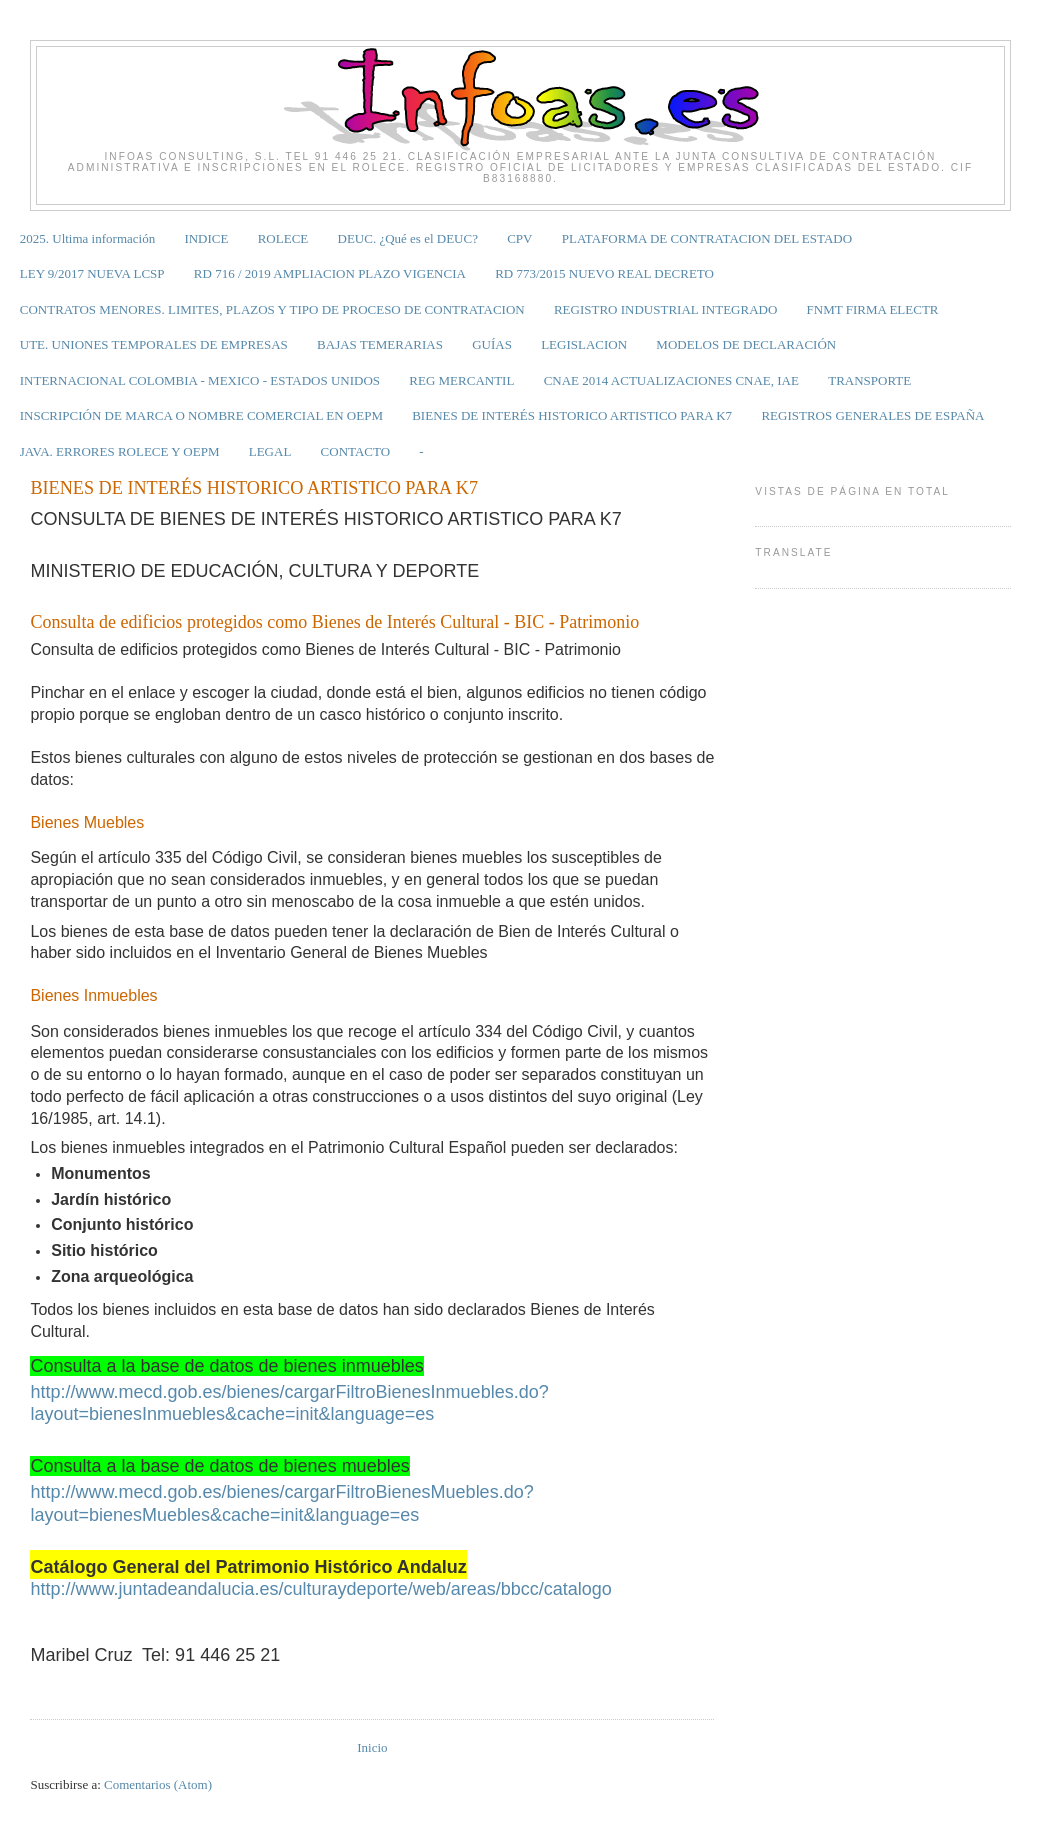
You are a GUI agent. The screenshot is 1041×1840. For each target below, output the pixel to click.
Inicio (372, 1747)
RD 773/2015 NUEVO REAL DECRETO (604, 273)
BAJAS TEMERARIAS (380, 344)
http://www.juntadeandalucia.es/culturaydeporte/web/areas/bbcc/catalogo (320, 1589)
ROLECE (283, 238)
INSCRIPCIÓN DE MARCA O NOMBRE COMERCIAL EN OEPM (201, 415)
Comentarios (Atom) (158, 1784)
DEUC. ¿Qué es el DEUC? (408, 238)
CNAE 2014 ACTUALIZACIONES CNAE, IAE (671, 380)
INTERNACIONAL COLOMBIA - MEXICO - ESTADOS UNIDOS (200, 380)
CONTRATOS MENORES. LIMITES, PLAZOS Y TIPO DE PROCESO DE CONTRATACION (272, 309)
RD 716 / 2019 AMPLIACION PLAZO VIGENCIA (330, 273)
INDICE (206, 238)
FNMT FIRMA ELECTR (873, 309)
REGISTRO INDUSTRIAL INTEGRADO (665, 309)
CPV (519, 238)
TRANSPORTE (869, 380)
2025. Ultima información (87, 238)
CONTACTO (356, 451)
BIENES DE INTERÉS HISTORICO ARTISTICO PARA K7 (572, 415)
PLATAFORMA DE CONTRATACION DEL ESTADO (707, 238)
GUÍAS (492, 344)
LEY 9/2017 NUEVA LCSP (92, 273)
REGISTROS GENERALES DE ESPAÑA (872, 415)
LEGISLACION (584, 344)
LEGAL (270, 451)
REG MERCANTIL (461, 380)
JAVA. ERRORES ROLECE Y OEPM (120, 451)
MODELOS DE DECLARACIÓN (746, 344)
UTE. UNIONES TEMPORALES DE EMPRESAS (154, 344)
